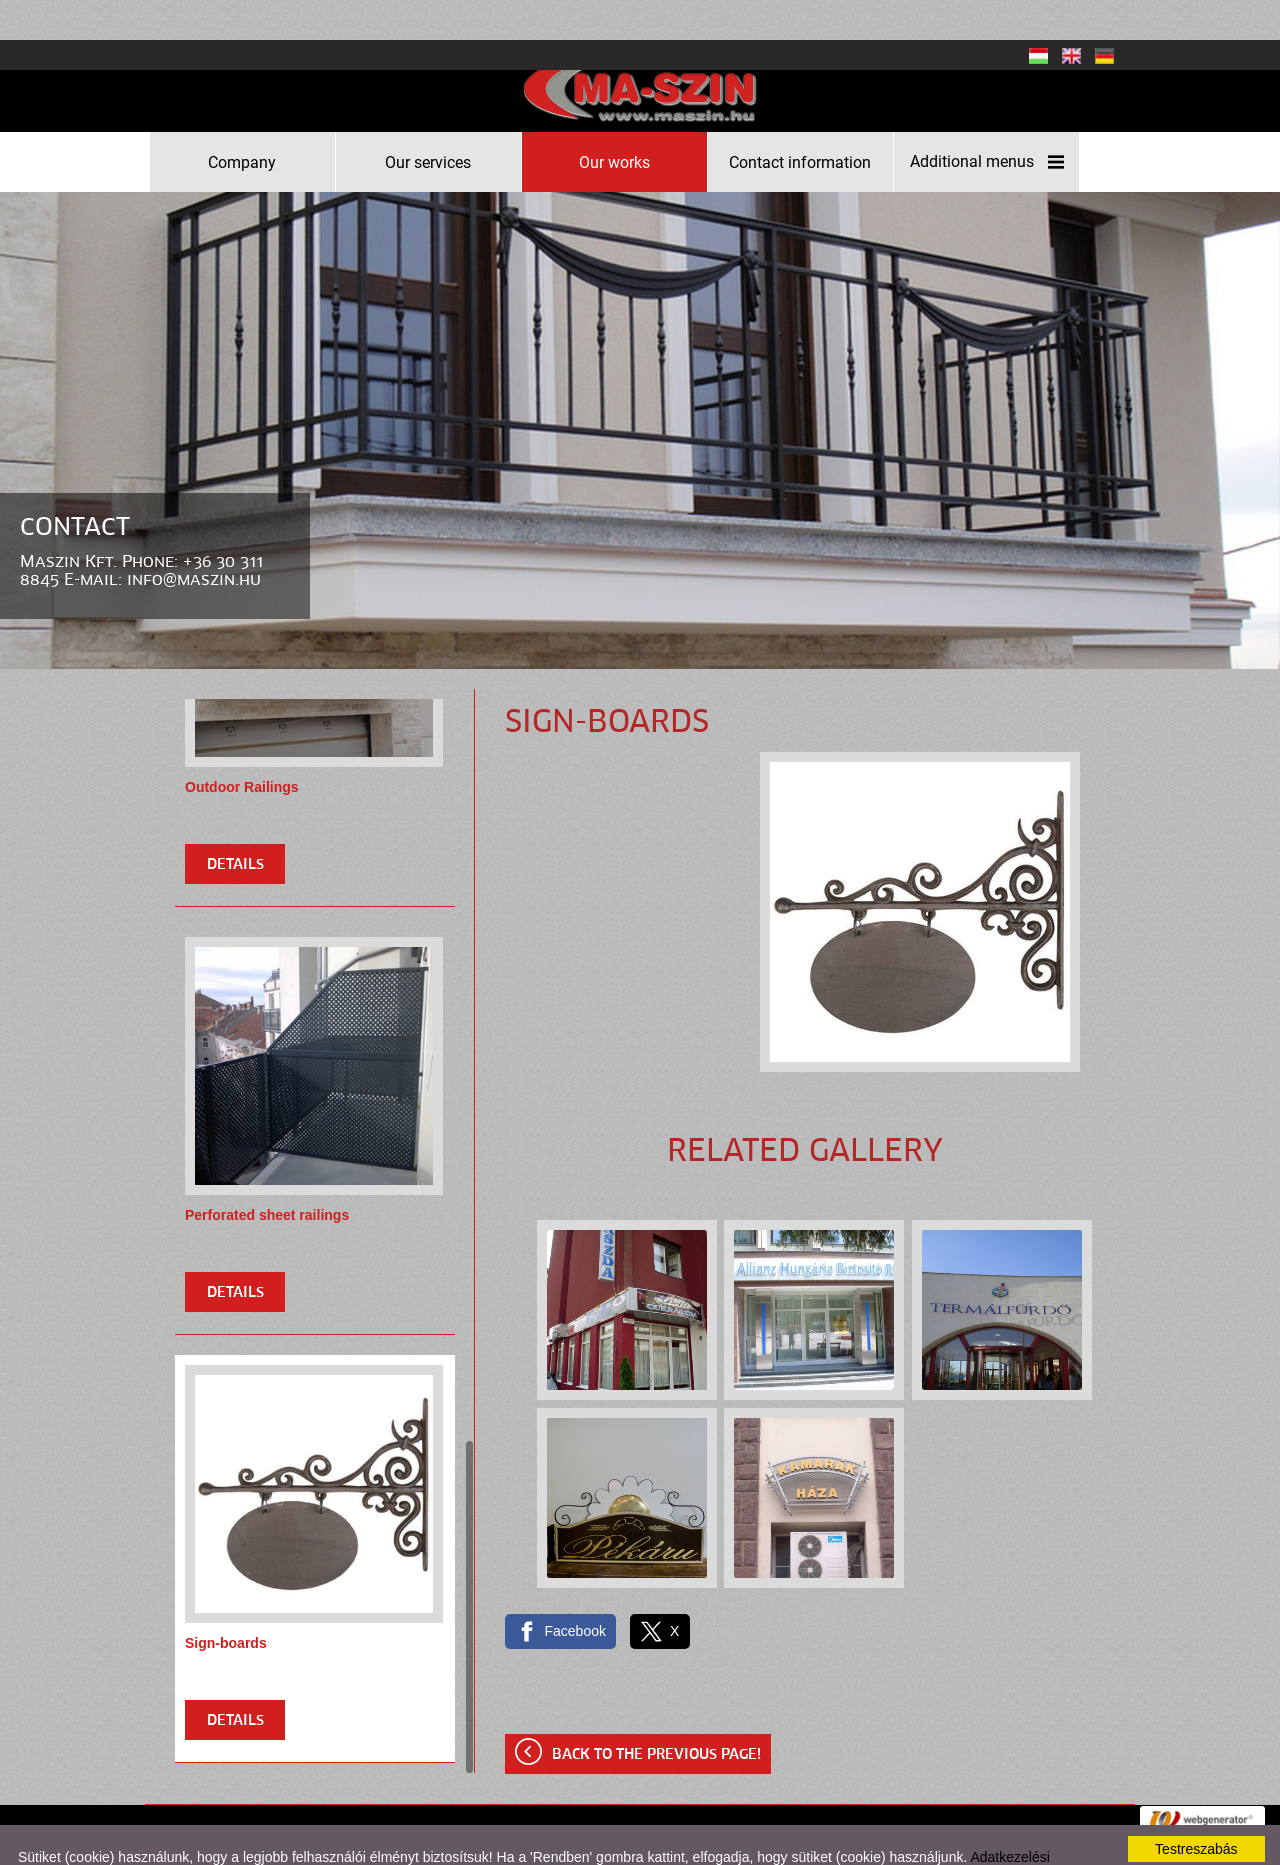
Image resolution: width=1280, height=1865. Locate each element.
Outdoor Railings (242, 747)
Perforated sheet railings (267, 1175)
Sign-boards (226, 1603)
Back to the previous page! (656, 1715)
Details (235, 825)
